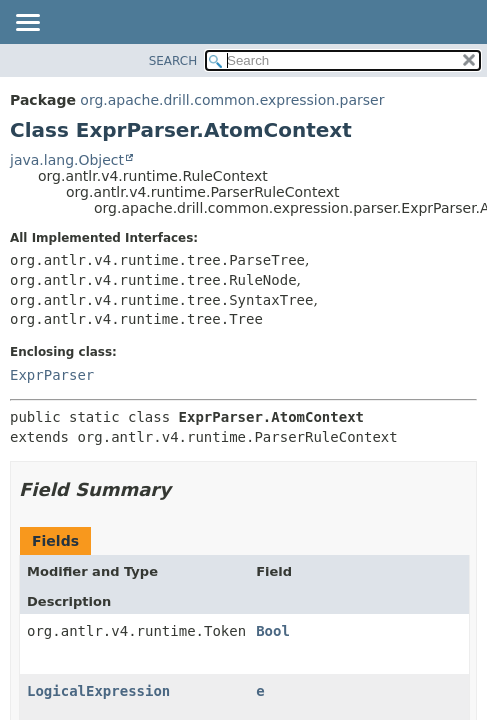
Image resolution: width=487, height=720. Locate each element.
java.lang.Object (67, 160)
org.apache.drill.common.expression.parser (232, 100)
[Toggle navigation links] (27, 24)
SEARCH (173, 61)
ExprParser (52, 375)
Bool (273, 631)
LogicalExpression (98, 691)
